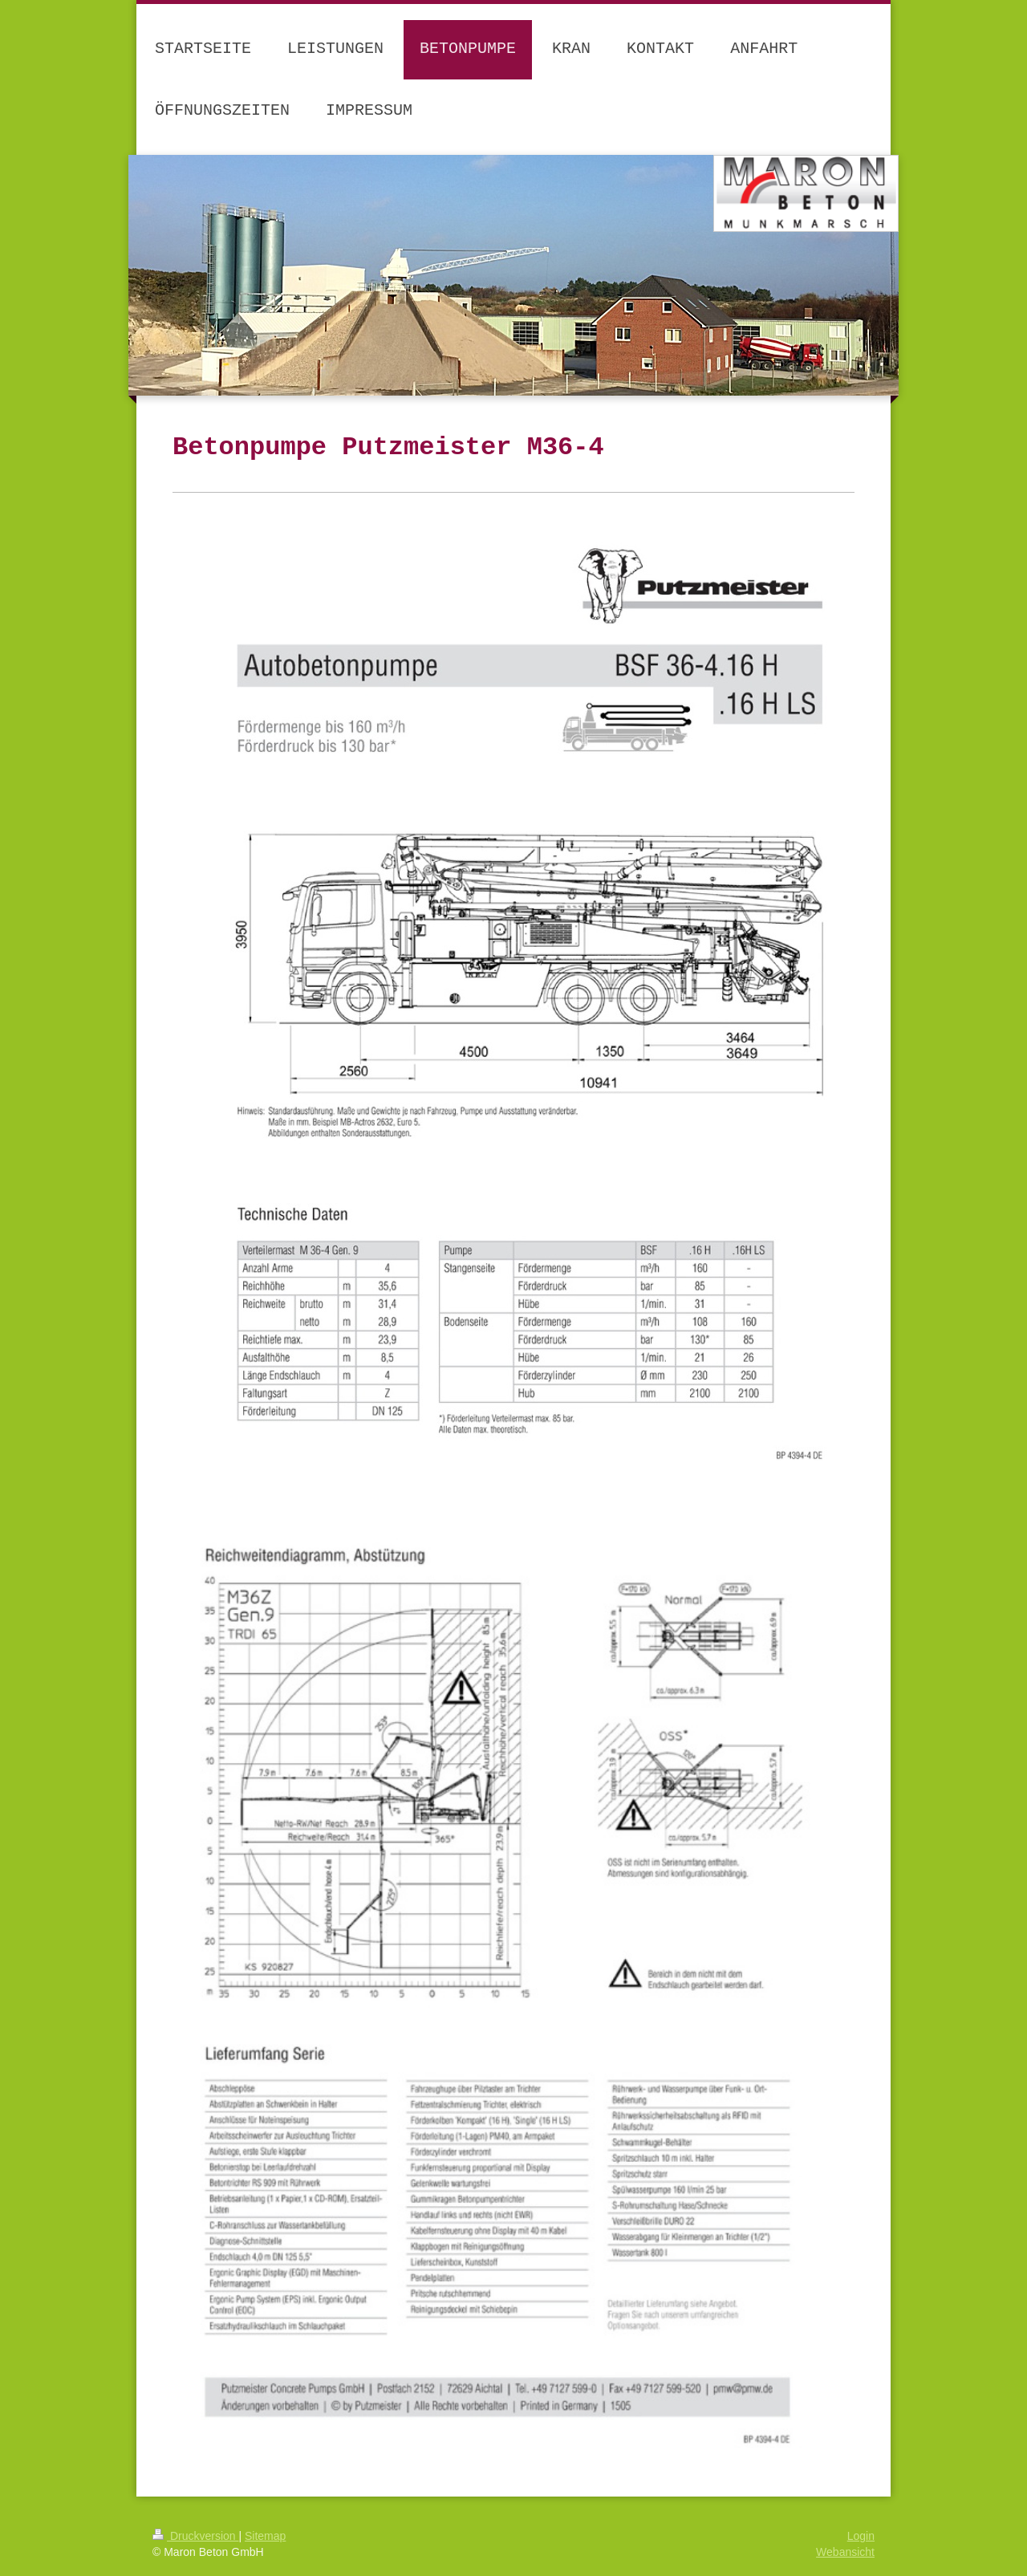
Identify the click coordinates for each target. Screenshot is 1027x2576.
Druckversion (195, 2535)
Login (861, 2535)
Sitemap (265, 2535)
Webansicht (845, 2552)
